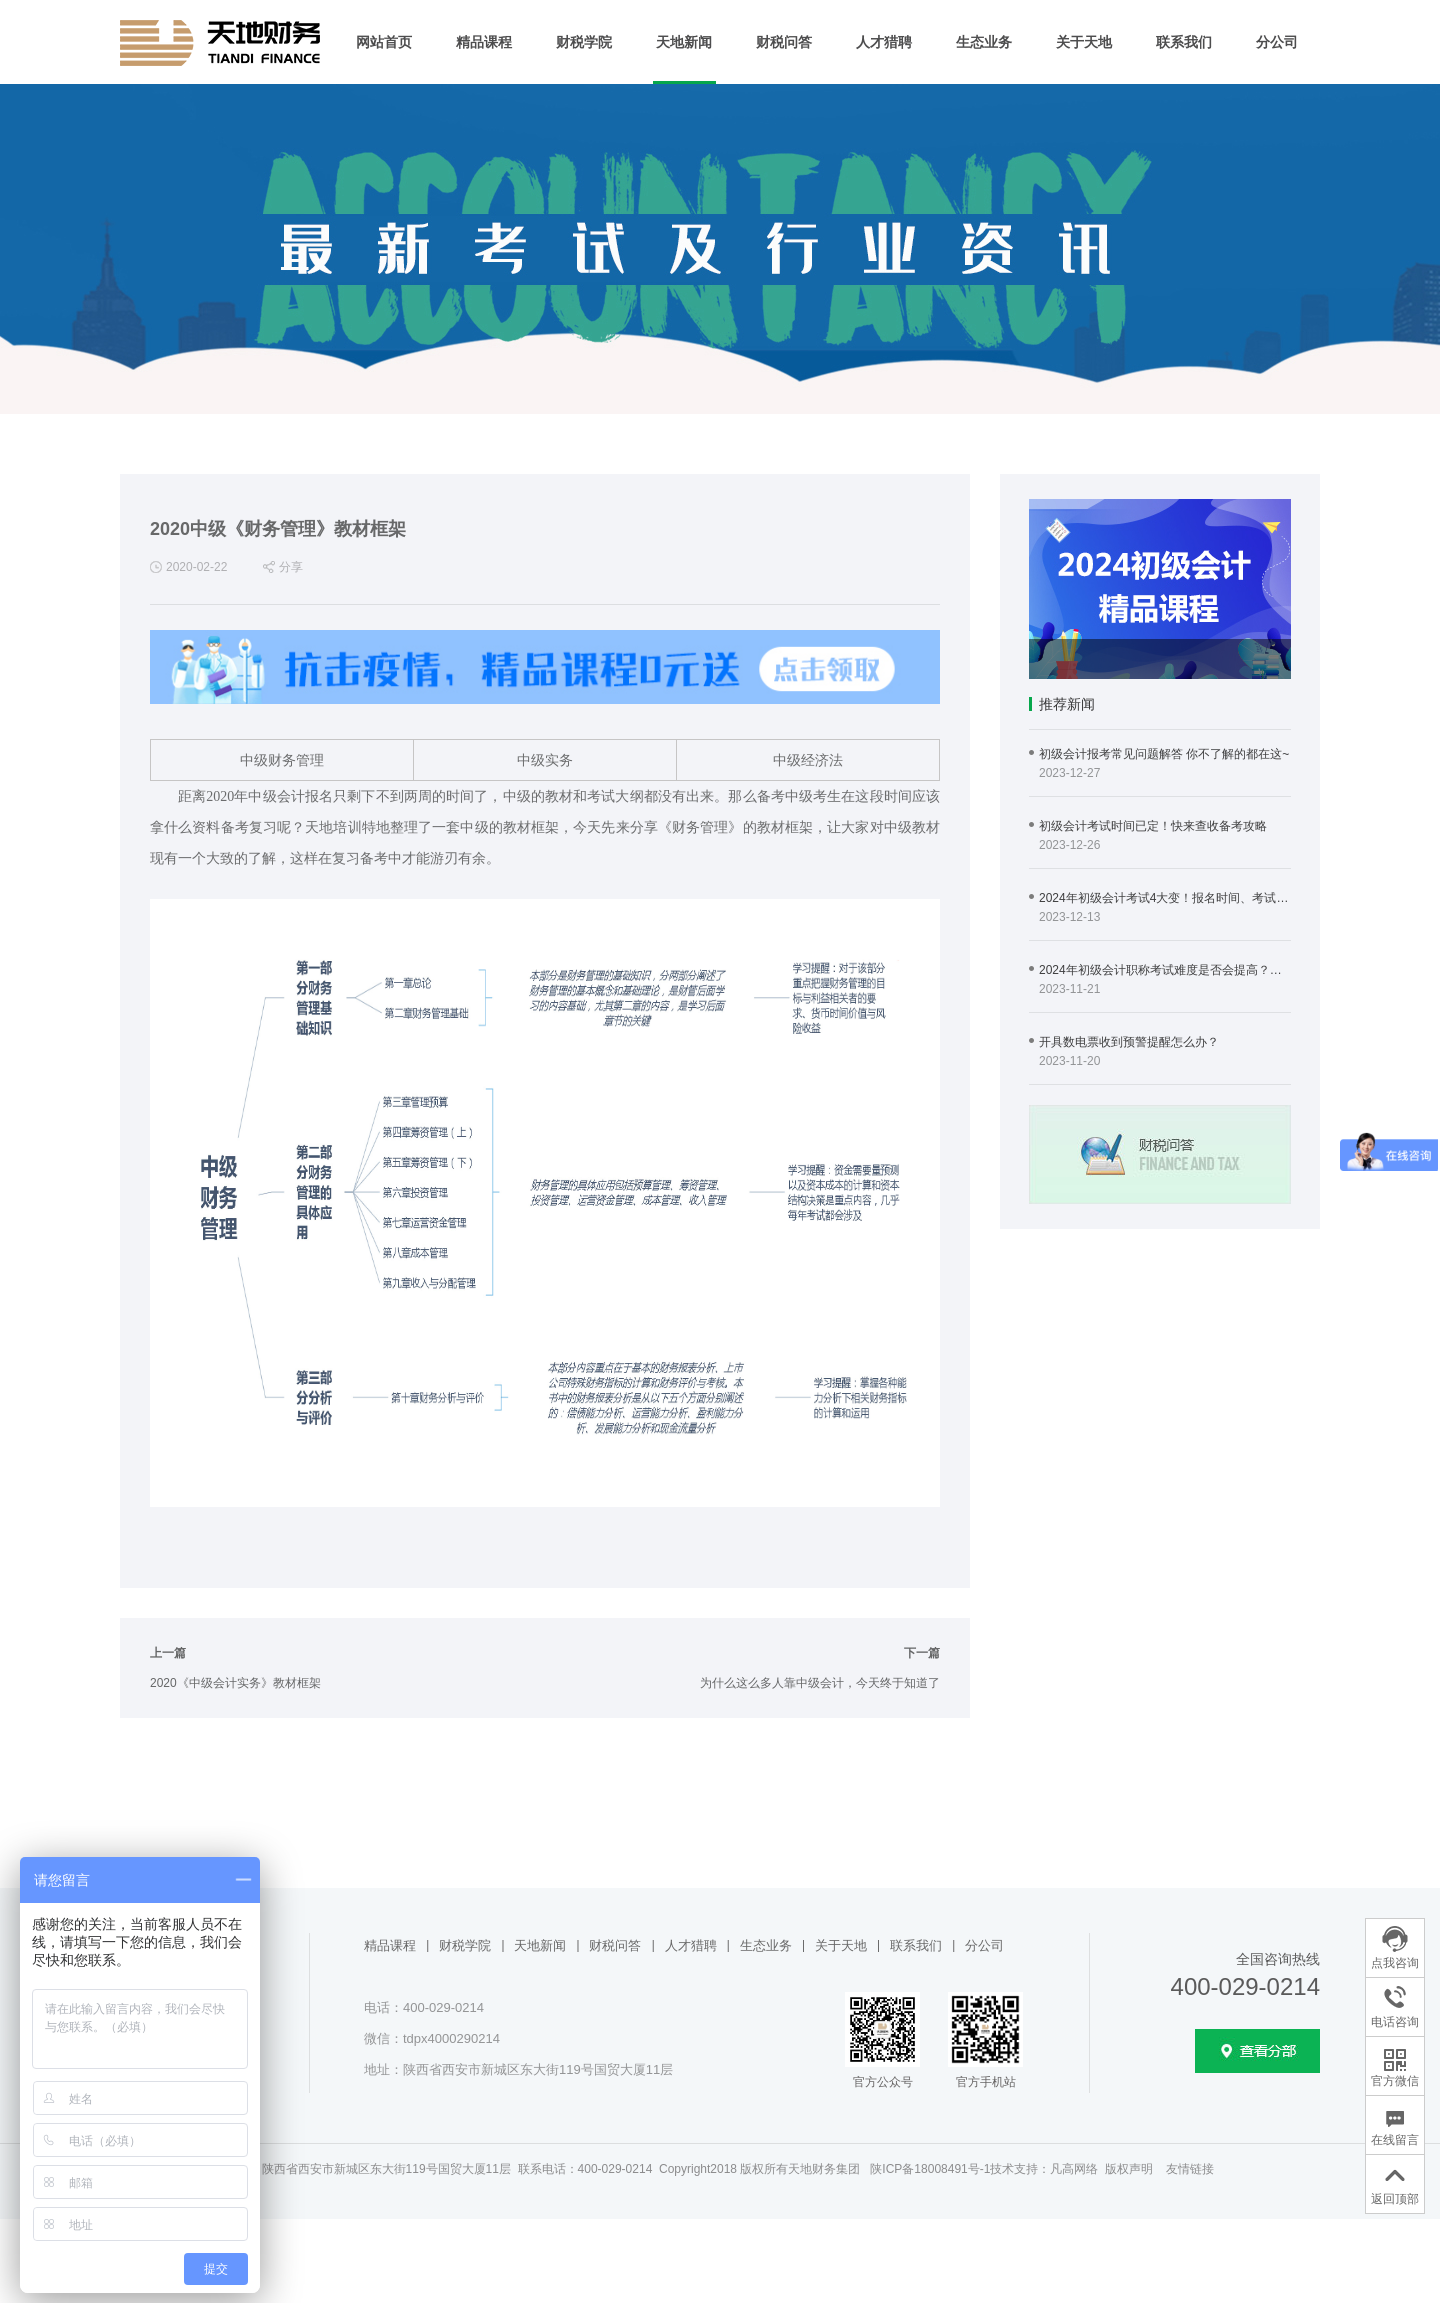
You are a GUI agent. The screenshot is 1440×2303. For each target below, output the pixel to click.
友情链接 (1190, 2169)
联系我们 (1184, 42)
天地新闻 (684, 42)
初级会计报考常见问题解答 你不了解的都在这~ (1164, 754)
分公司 (1277, 42)
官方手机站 (986, 2082)
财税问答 (784, 42)
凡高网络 (1074, 2169)
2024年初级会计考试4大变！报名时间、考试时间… (1165, 898)
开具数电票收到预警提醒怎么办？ (1129, 1042)
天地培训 (333, 827)
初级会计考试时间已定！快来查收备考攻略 (1153, 826)
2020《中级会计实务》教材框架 (235, 1683)
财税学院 (584, 42)
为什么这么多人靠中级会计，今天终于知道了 (820, 1683)
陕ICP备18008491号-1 (930, 2169)
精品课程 (484, 42)
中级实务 (545, 760)
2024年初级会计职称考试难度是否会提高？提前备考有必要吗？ (1165, 970)
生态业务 (984, 42)
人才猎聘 (884, 42)
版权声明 (1129, 2169)
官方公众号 (883, 2082)
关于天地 (1084, 42)
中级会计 (276, 796)
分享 (291, 567)
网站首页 (384, 42)
